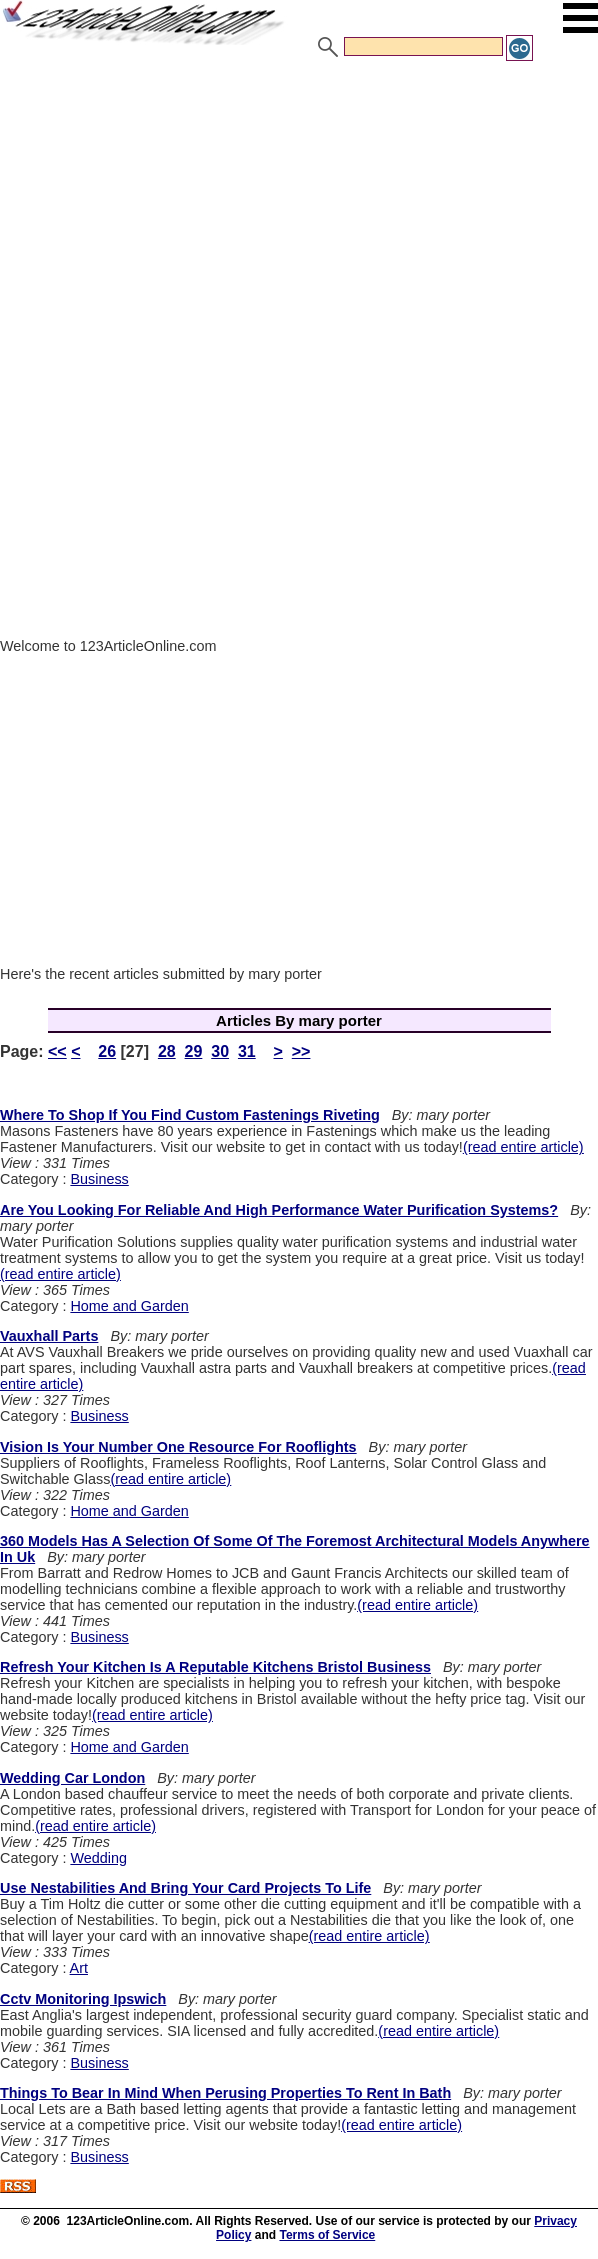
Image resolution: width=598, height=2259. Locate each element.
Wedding (98, 1858)
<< (57, 1051)
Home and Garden (129, 1306)
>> (301, 1051)
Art (79, 1968)
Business (99, 1179)
